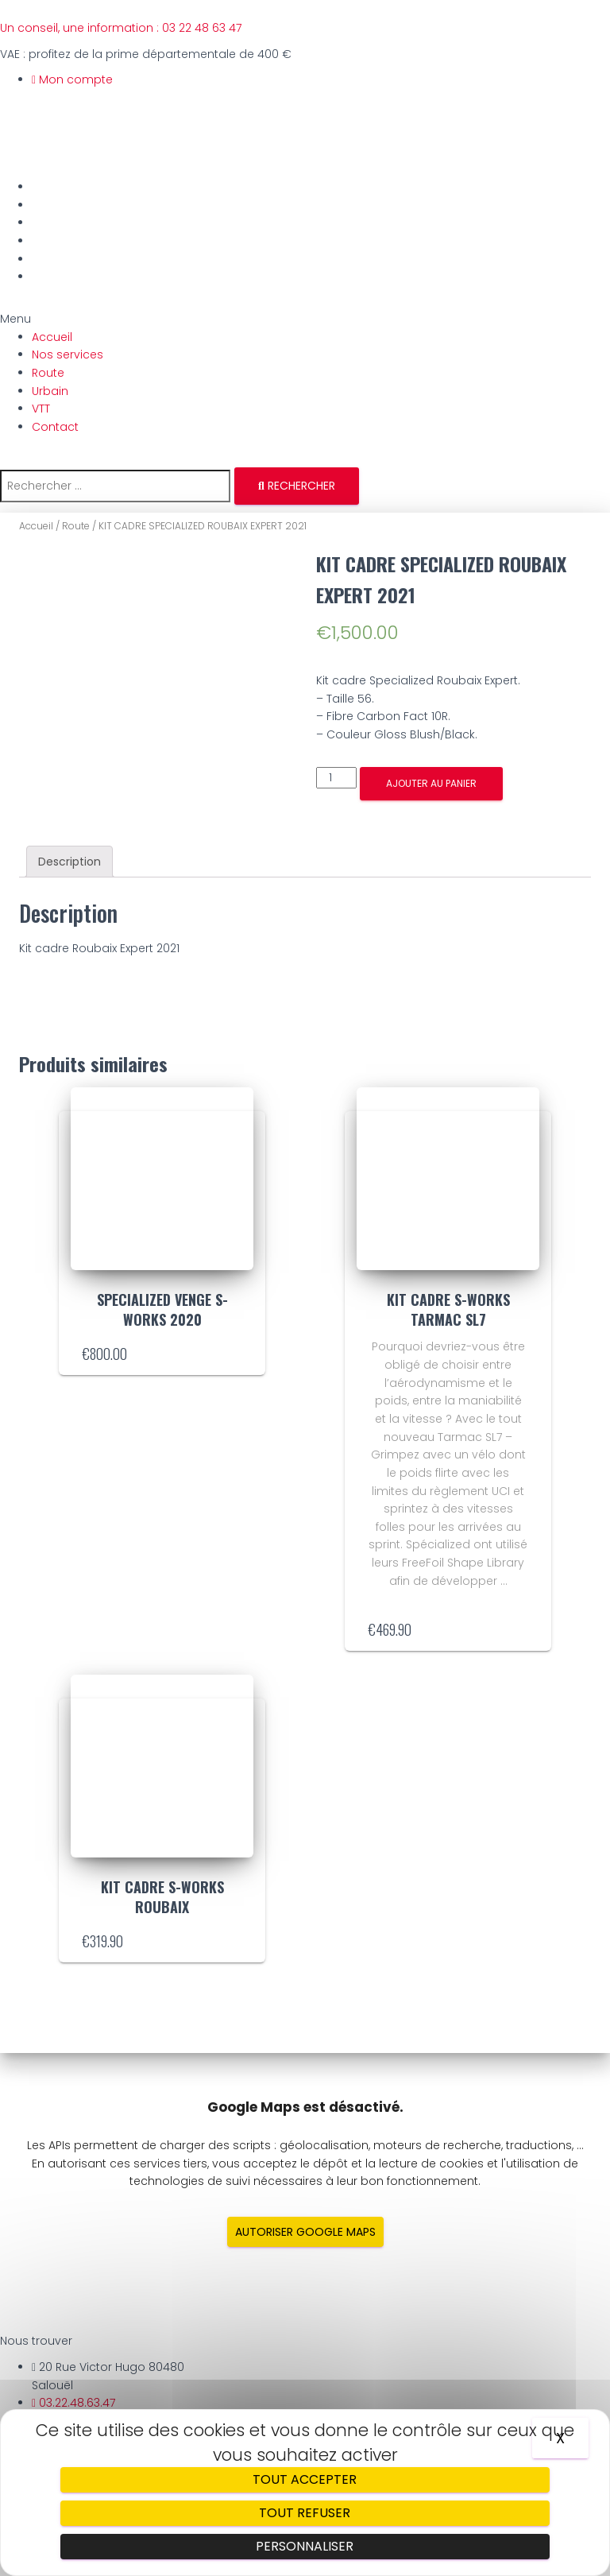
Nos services (70, 205)
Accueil (55, 187)
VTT (44, 259)
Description (69, 862)
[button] (305, 319)
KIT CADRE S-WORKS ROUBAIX (162, 1897)
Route (51, 222)
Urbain (53, 241)
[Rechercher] (296, 486)
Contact (58, 277)
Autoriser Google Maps (305, 2232)
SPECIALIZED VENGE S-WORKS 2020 (162, 1309)
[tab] (69, 861)
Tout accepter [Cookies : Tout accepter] (305, 2479)
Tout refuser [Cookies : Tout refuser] (304, 2513)
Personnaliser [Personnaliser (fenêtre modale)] (304, 2546)
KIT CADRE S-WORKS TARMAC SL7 (448, 1309)
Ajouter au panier (431, 783)
